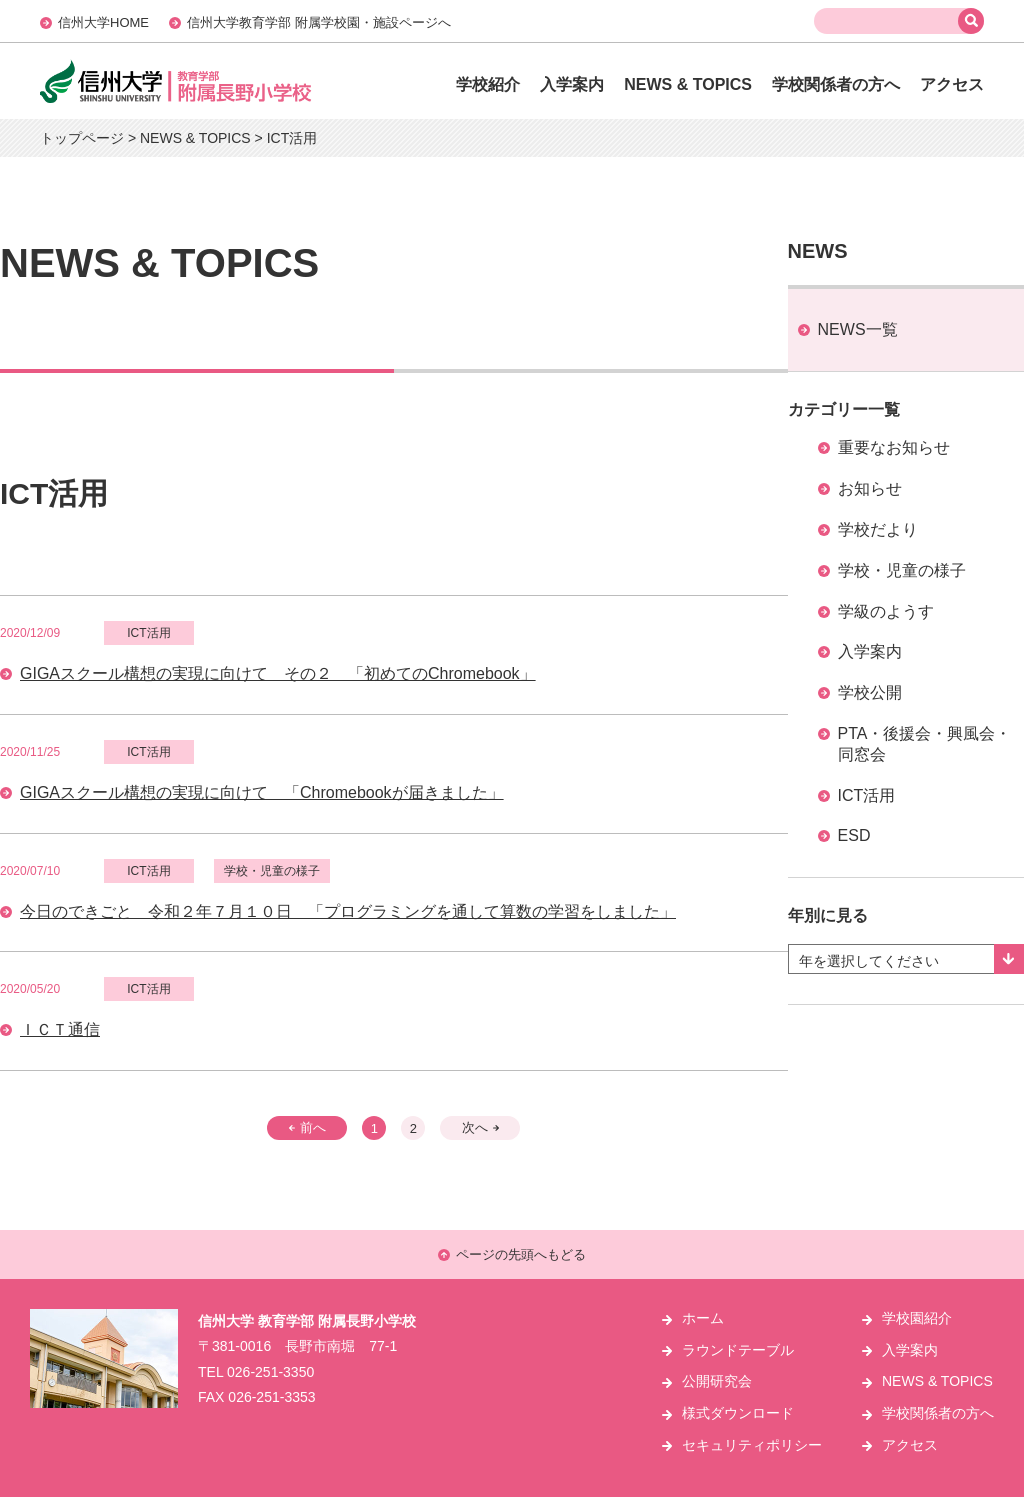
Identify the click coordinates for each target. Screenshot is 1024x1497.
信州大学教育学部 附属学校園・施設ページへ (319, 22)
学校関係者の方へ (836, 84)
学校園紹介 (917, 1318)
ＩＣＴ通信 (60, 1029)
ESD (854, 835)
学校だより (878, 529)
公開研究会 (717, 1381)
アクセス (952, 84)
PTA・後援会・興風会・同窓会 (925, 744)
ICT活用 (867, 795)
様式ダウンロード (738, 1413)
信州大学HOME (103, 22)
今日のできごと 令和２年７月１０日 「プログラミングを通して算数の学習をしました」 (348, 911)
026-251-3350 (270, 1372)
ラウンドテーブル (738, 1350)
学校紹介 (488, 84)
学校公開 (870, 692)
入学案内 (572, 84)
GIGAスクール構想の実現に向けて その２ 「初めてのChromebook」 (278, 673)
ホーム (703, 1318)
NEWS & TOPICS (688, 84)
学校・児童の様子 (902, 570)
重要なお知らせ (894, 447)
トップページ (82, 138)
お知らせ (870, 488)
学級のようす (886, 611)
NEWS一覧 (858, 329)
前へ (307, 1127)
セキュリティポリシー (752, 1445)
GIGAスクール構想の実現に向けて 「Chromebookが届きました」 (262, 792)
